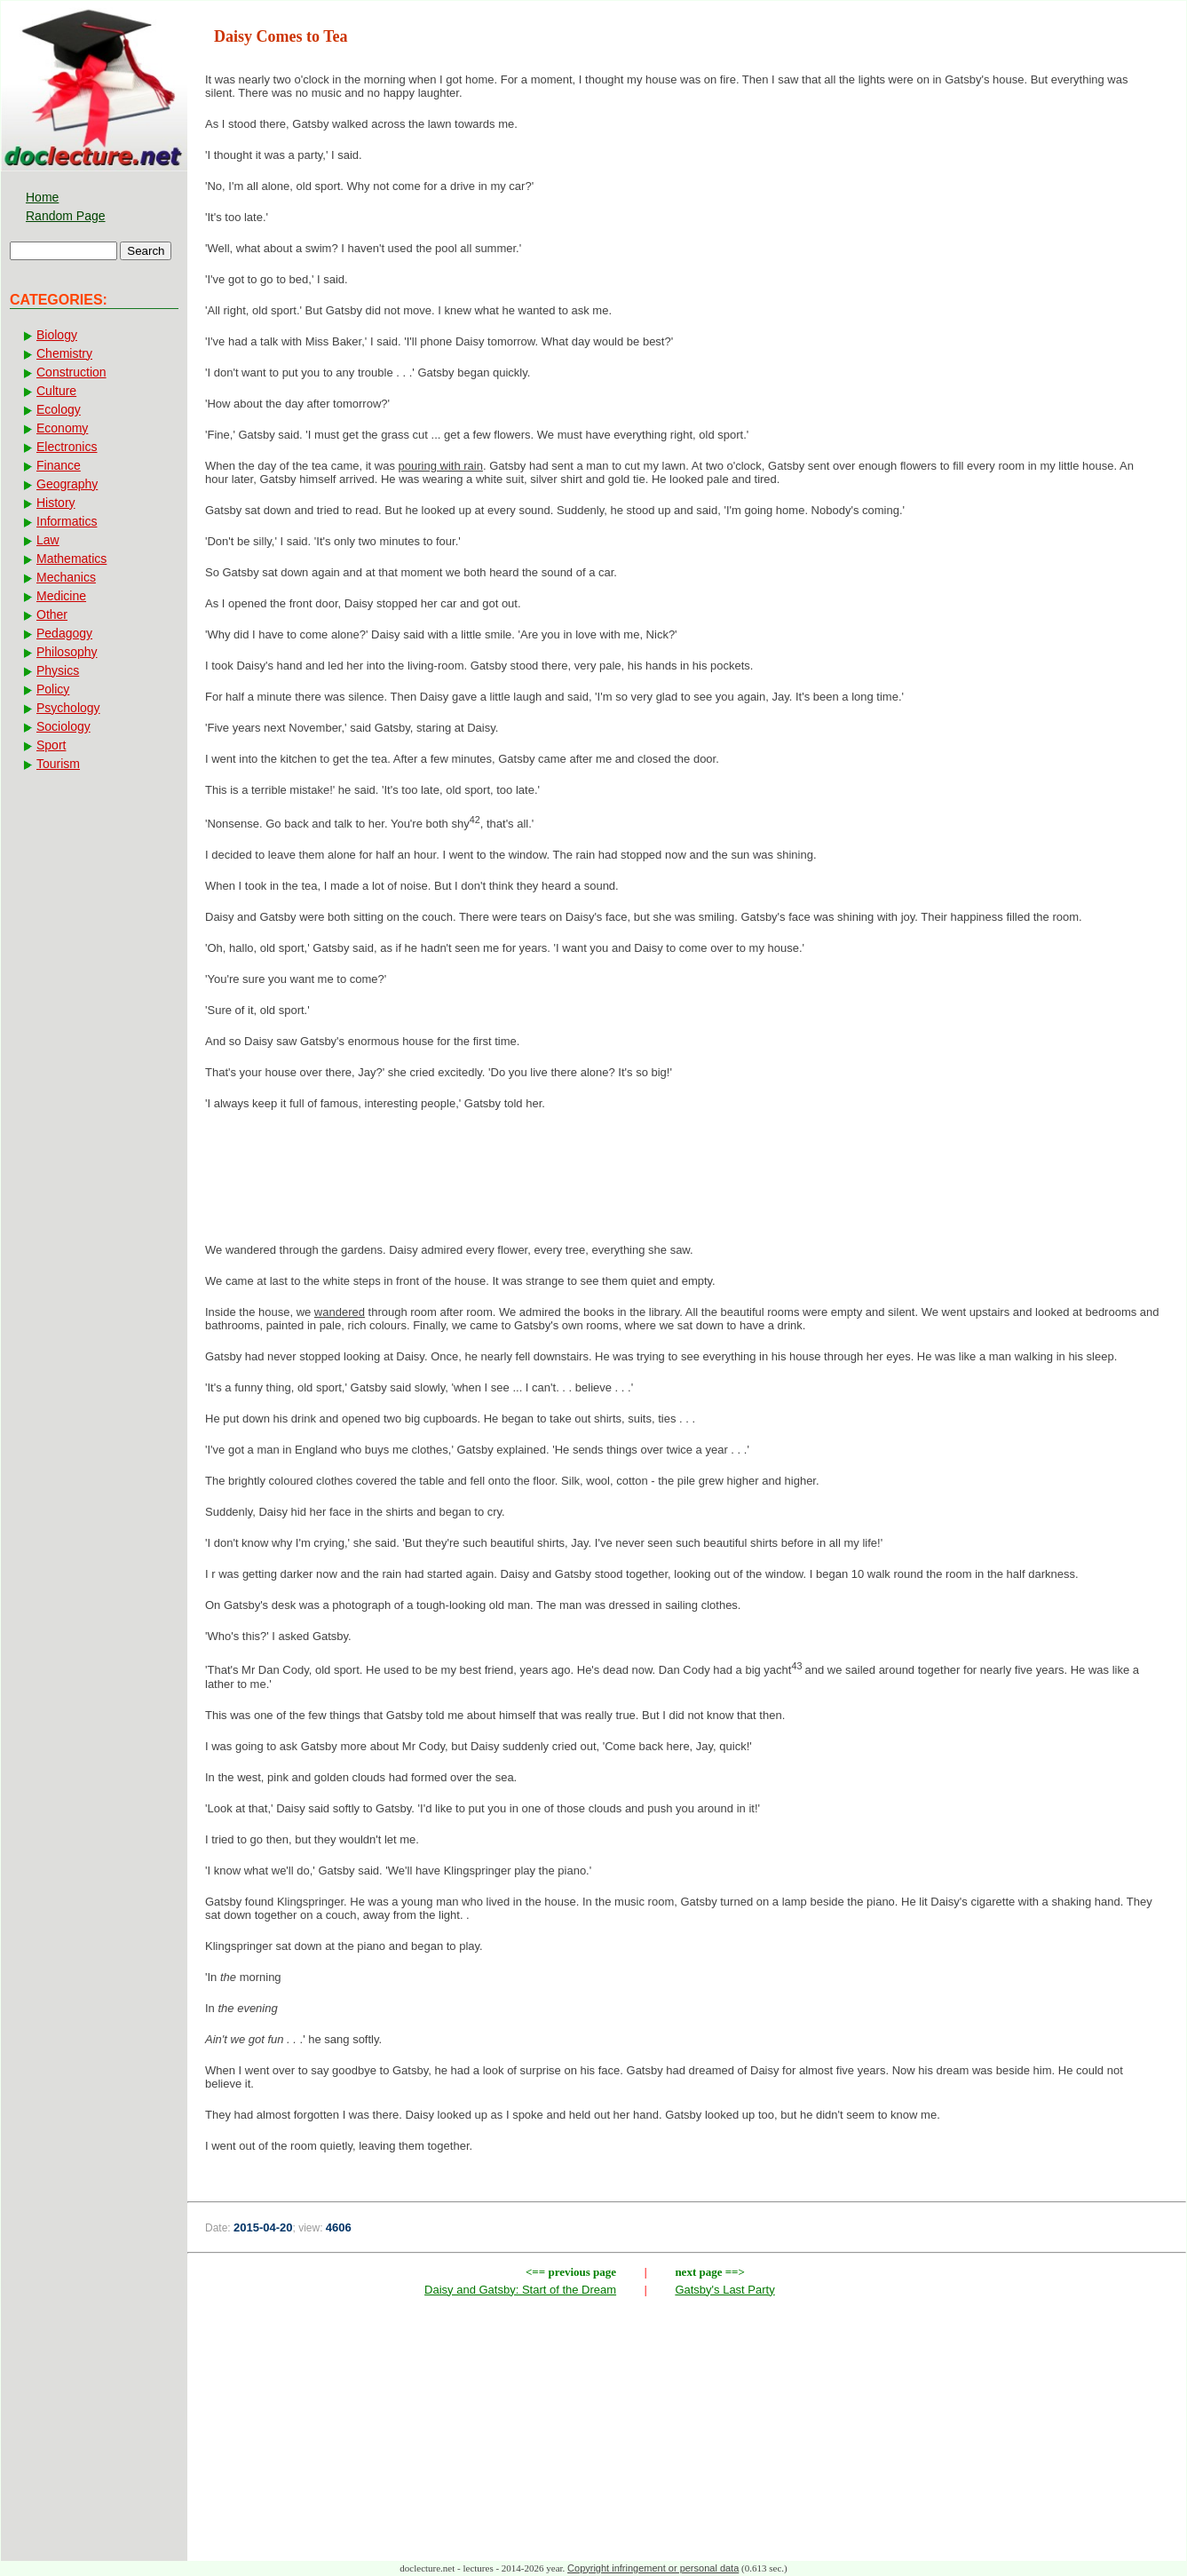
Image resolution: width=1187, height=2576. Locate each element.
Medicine (61, 596)
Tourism (58, 764)
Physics (57, 670)
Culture (56, 391)
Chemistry (64, 353)
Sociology (63, 726)
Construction (71, 372)
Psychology (68, 708)
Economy (62, 428)
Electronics (66, 447)
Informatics (66, 521)
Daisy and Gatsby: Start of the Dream (520, 2289)
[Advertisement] (687, 1182)
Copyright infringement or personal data (653, 2568)
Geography (67, 484)
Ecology (58, 409)
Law (47, 540)
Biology (56, 335)
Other (51, 614)
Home (42, 197)
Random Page (66, 216)
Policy (52, 689)
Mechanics (66, 577)
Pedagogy (64, 633)
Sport (51, 745)
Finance (58, 465)
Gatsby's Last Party (724, 2289)
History (55, 502)
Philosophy (67, 652)
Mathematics (71, 558)
